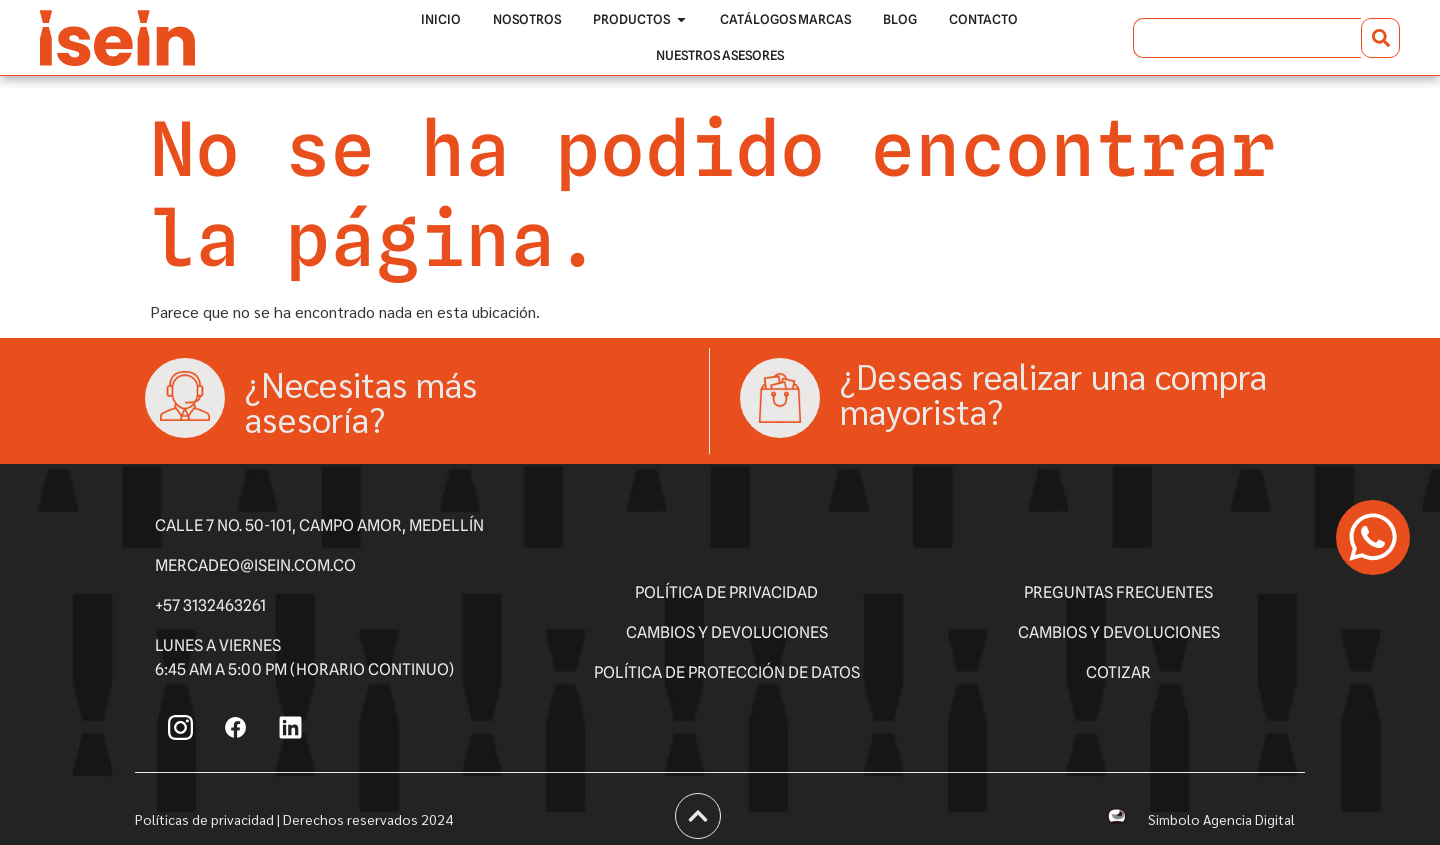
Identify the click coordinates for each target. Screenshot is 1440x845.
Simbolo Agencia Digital (1221, 819)
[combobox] (1247, 38)
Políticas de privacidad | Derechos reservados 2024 (294, 819)
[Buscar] (1380, 38)
